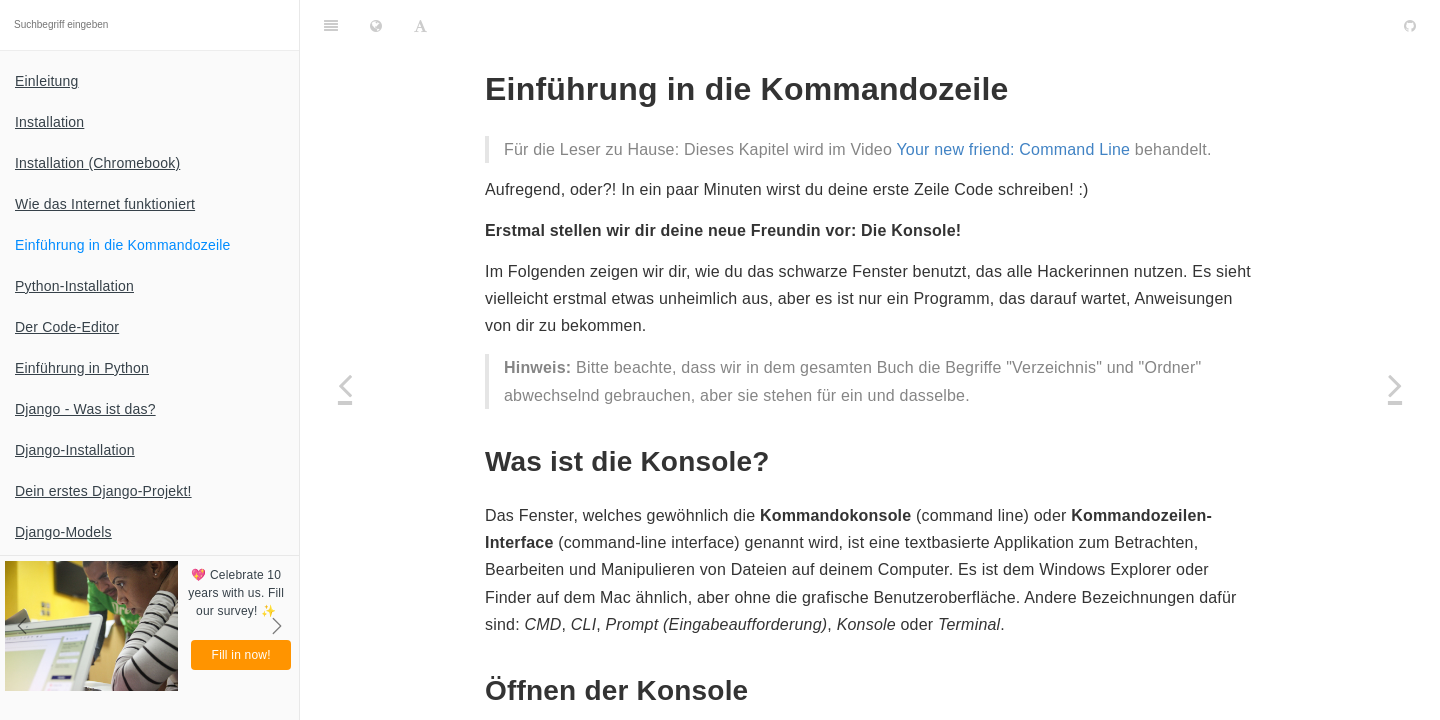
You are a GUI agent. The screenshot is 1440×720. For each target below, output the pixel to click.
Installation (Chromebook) (97, 163)
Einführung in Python (82, 368)
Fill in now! (241, 655)
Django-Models (63, 532)
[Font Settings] (420, 25)
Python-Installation (74, 286)
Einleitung (47, 81)
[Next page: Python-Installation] (1395, 385)
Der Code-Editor (67, 327)
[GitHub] (1410, 25)
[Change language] (376, 25)
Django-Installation (75, 450)
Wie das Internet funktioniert (105, 204)
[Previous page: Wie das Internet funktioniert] (345, 385)
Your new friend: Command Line (1013, 149)
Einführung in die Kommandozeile (123, 245)
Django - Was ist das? (85, 409)
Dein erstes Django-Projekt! (103, 491)
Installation (49, 122)
